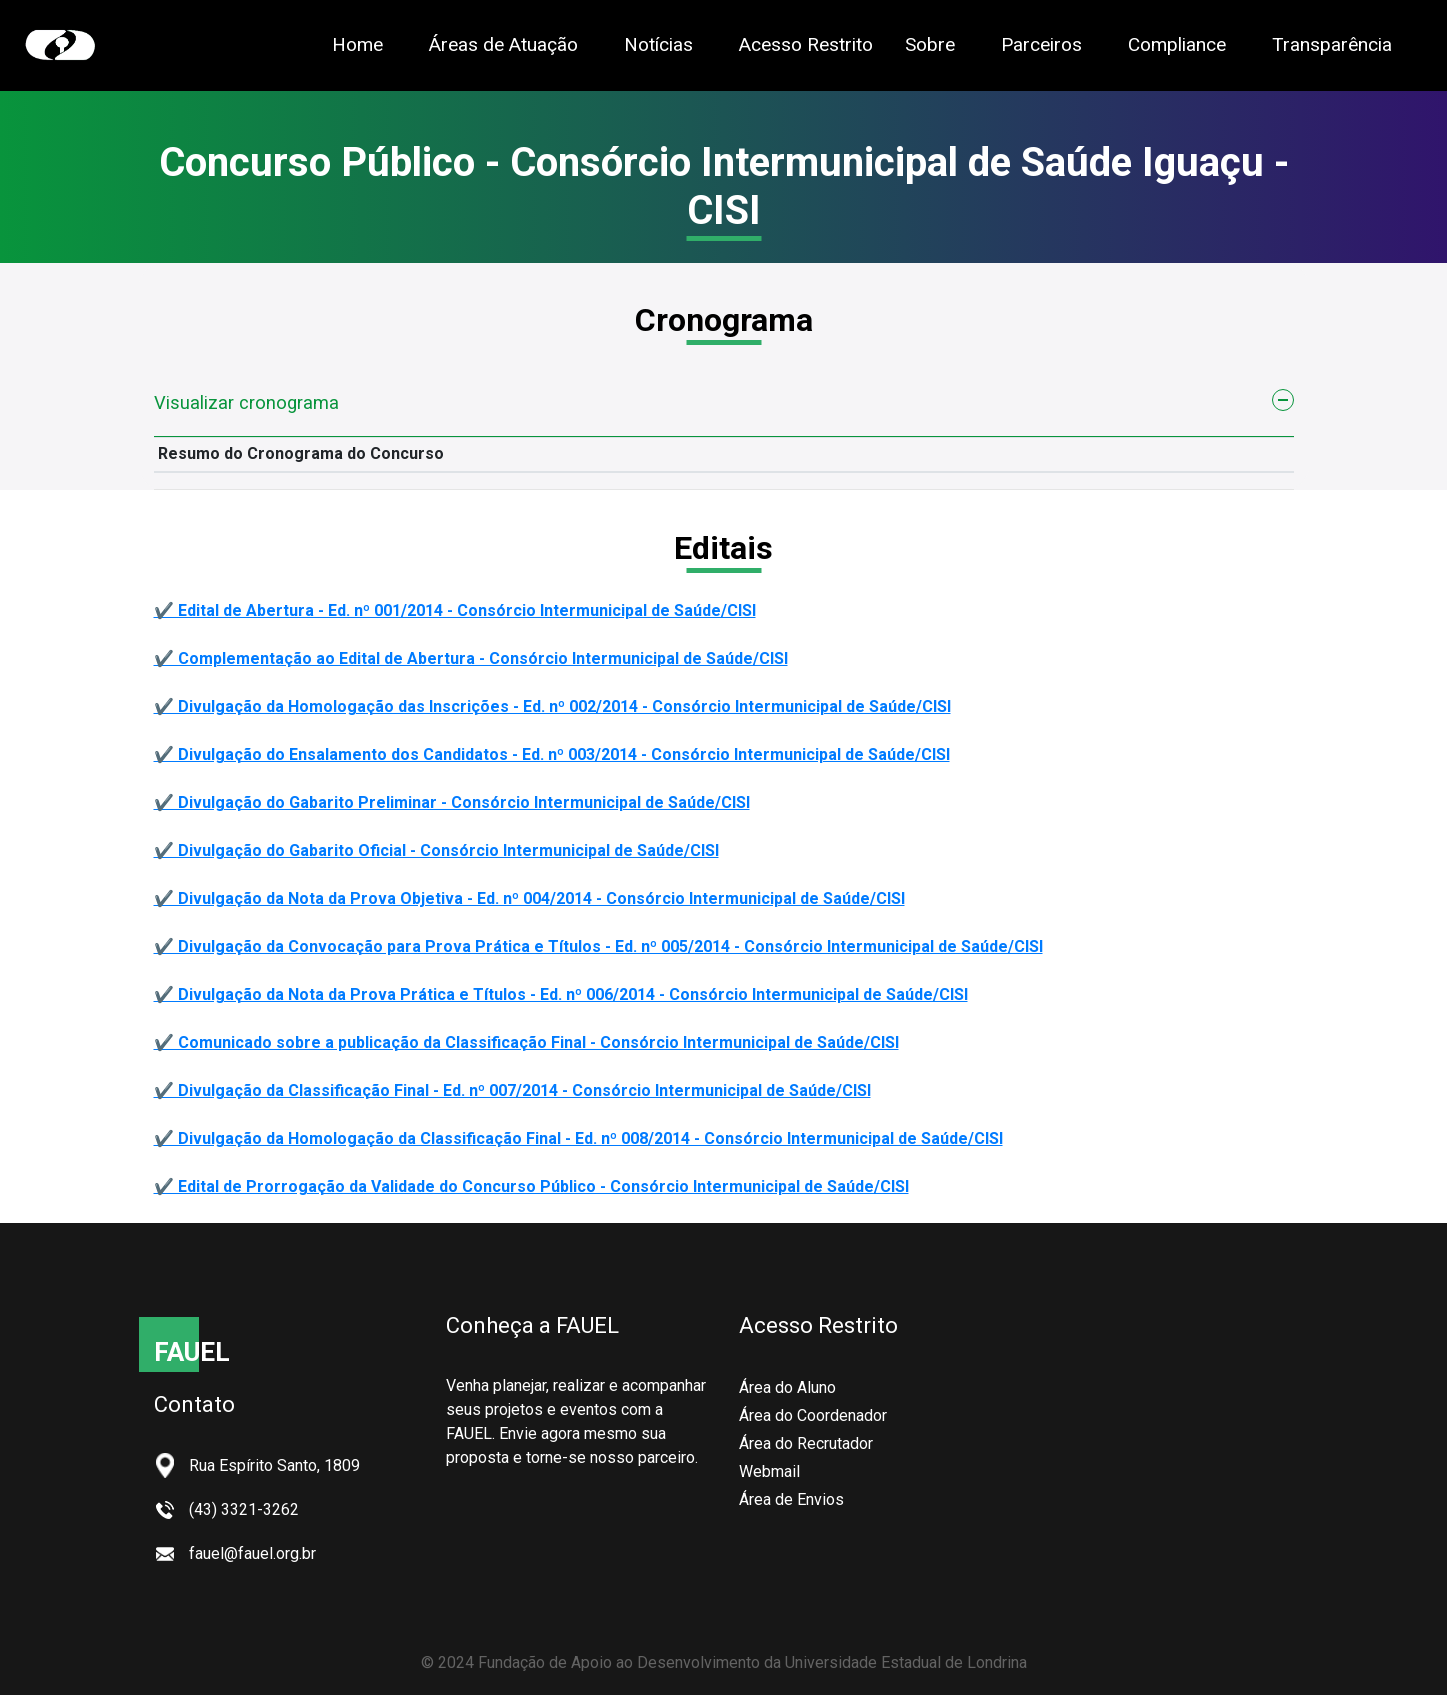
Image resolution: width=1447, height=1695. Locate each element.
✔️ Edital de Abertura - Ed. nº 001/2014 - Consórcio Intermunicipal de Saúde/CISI (455, 610)
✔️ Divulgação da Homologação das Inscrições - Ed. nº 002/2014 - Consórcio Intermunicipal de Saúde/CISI (552, 706)
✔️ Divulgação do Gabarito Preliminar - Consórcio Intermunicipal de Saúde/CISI (452, 802)
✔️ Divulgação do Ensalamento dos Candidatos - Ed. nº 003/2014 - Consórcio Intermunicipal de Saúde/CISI (552, 754)
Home (357, 44)
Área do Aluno (787, 1387)
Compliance (1177, 44)
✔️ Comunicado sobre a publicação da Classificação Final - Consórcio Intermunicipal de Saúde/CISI (526, 1042)
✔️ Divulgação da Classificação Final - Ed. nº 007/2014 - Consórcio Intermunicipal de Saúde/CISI (512, 1090)
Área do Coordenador (813, 1415)
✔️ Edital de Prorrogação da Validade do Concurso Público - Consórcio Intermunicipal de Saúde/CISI (531, 1186)
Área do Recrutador (806, 1443)
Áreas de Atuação (503, 44)
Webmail (769, 1471)
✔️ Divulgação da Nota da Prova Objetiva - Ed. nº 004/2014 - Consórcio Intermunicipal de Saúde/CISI (529, 898)
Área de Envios (791, 1499)
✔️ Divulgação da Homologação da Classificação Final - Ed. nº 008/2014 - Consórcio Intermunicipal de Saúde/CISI (578, 1138)
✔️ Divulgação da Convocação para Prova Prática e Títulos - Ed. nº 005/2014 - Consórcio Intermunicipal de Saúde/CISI (598, 946)
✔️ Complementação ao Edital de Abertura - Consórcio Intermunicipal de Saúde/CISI (471, 658)
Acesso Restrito (806, 44)
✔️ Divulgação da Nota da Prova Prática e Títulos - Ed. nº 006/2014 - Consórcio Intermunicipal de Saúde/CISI (561, 994)
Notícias (658, 44)
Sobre (930, 44)
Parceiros (1041, 44)
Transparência (1332, 43)
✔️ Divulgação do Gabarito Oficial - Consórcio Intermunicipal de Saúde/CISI (436, 850)
